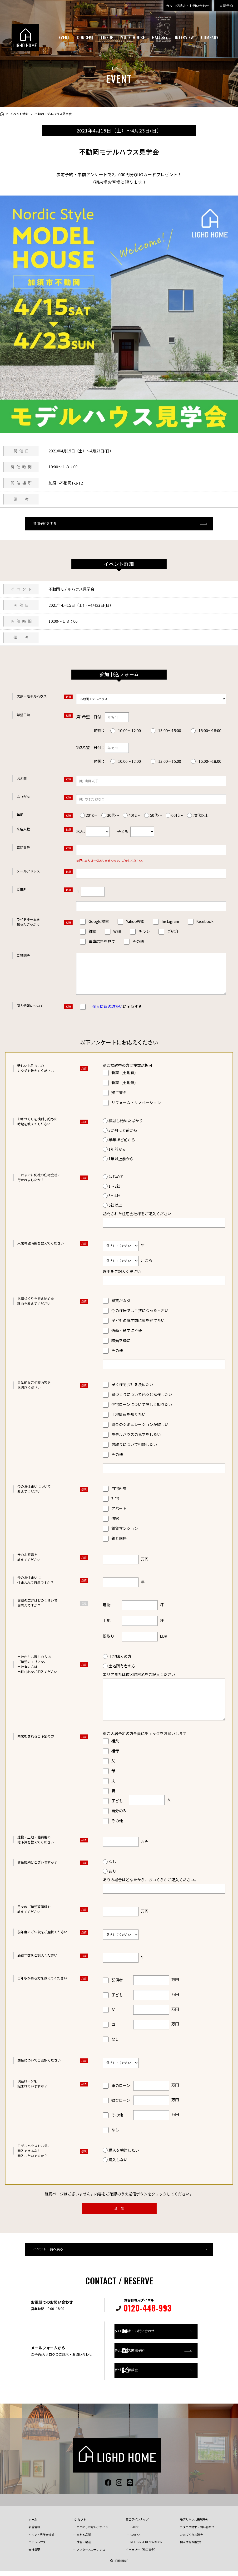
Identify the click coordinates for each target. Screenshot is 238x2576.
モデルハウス (37, 2547)
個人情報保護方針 (191, 2547)
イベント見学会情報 (41, 2539)
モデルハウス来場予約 (144, 2358)
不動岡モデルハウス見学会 (53, 113)
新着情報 (34, 2532)
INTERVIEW (184, 37)
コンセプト (79, 2524)
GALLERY (160, 37)
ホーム (33, 2524)
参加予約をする (107, 523)
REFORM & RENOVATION (146, 2547)
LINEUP (107, 37)
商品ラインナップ (137, 2524)
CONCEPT (85, 37)
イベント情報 (19, 113)
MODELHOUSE (133, 37)
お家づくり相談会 (141, 2377)
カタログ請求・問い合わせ (197, 2532)
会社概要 (34, 2554)
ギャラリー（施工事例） (141, 2554)
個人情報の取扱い (107, 1013)
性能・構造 (84, 2547)
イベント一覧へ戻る (110, 2263)
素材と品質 (84, 2539)
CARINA (135, 2539)
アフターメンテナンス (91, 2554)
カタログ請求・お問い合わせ (187, 5)
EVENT (64, 37)
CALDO (134, 2532)
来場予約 (226, 5)
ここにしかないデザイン (92, 2532)
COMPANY (209, 37)
